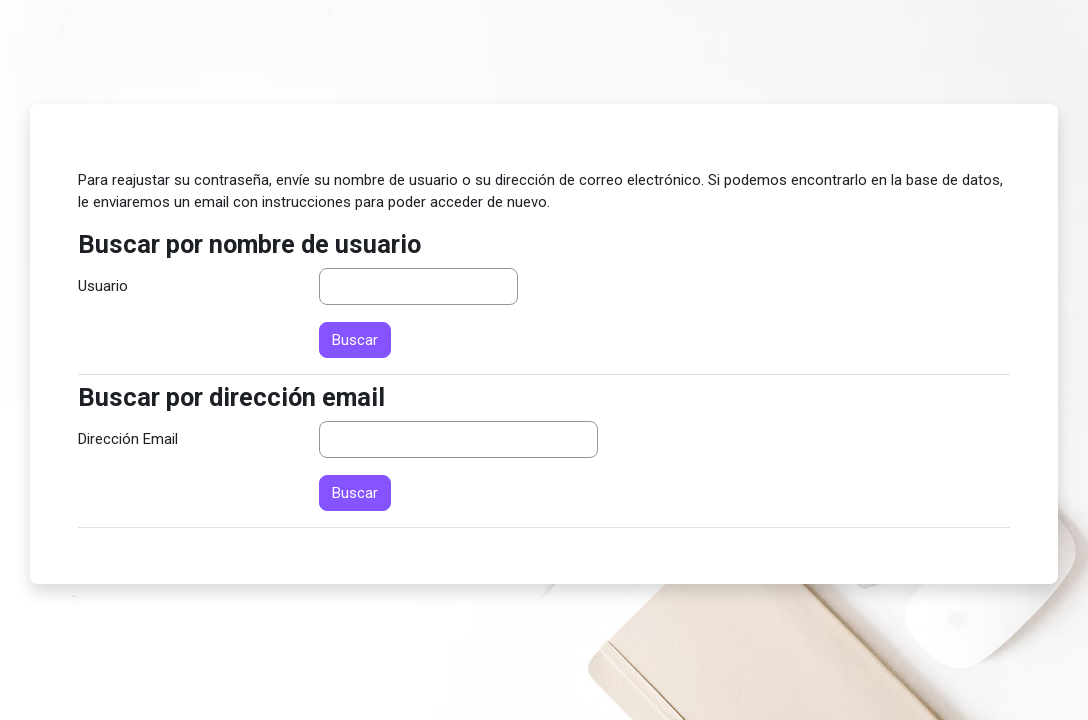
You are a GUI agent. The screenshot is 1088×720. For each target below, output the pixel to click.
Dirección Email (128, 439)
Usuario (103, 286)
